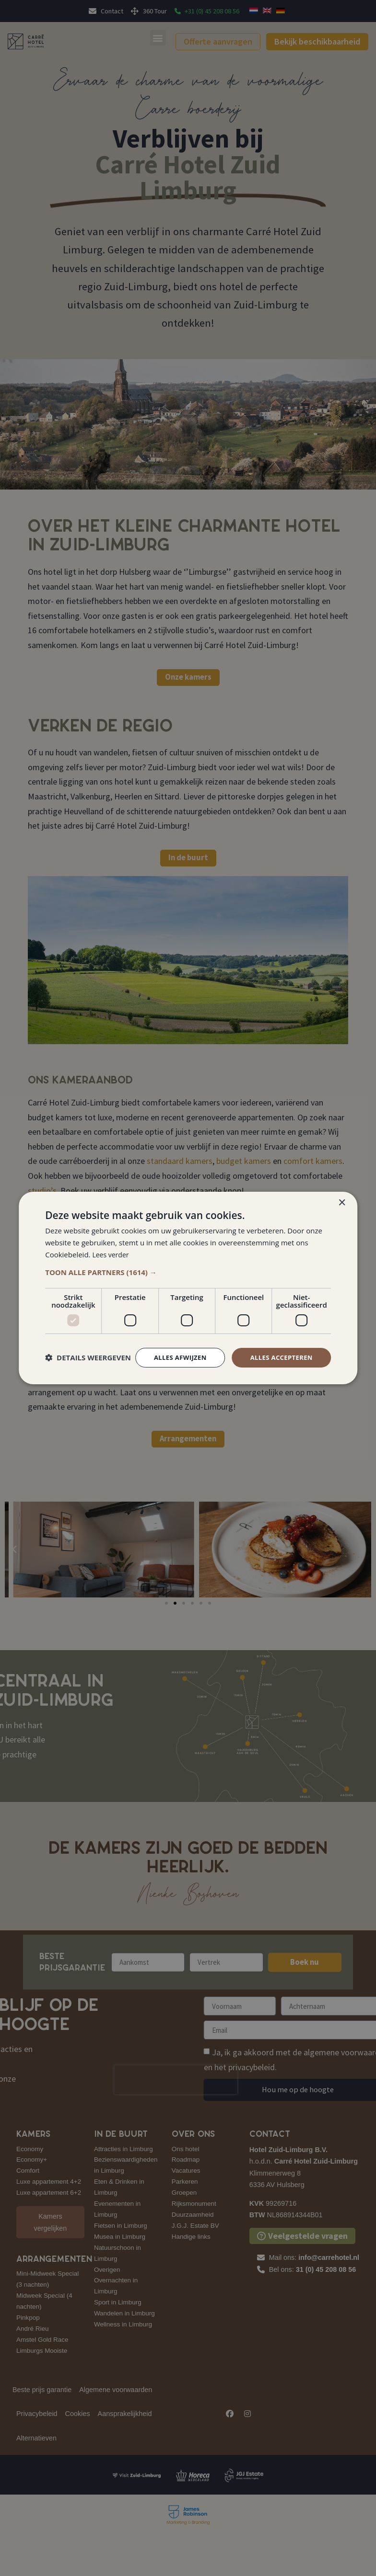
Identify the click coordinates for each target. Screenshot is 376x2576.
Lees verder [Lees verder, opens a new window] (111, 1246)
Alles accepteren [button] (279, 1349)
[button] (188, 1263)
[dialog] (188, 1288)
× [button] (341, 1194)
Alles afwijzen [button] (173, 1349)
